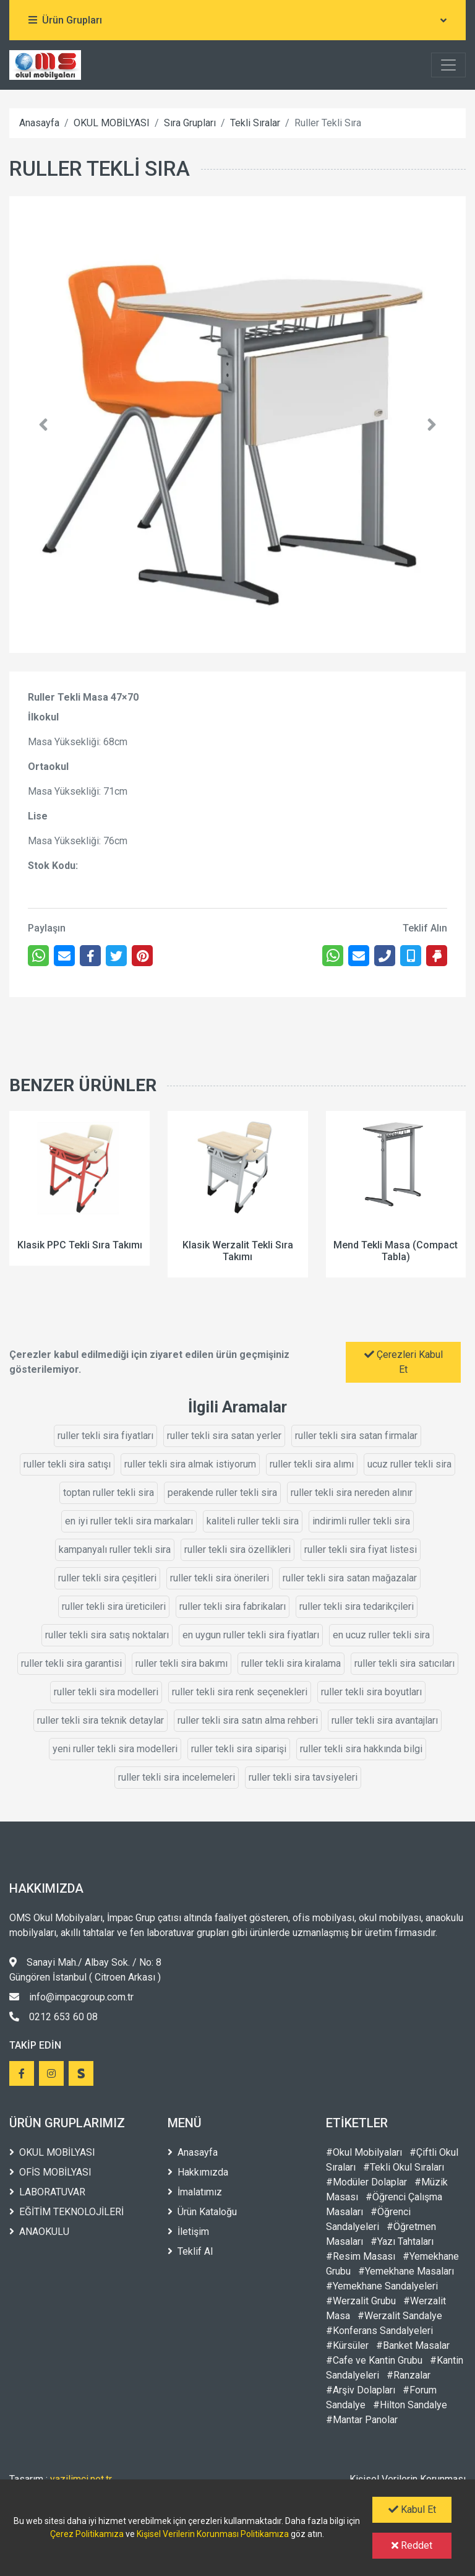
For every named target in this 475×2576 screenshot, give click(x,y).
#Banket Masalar (413, 2345)
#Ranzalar (408, 2375)
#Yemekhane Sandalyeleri (382, 2286)
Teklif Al (190, 2251)
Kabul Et (412, 2509)
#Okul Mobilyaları (364, 2152)
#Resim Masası (360, 2256)
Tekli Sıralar (255, 123)
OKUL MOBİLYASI (112, 123)
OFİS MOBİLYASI (50, 2172)
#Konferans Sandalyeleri (379, 2330)
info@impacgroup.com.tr (71, 1997)
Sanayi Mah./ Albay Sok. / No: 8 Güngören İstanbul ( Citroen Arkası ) (85, 1969)
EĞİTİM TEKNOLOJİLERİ (66, 2212)
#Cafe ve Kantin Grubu (374, 2360)
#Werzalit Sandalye (399, 2316)
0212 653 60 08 (53, 2017)
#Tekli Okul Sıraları (403, 2167)
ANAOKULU (39, 2231)
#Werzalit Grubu (361, 2301)
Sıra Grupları (190, 123)
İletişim (188, 2231)
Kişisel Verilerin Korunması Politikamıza (213, 2534)
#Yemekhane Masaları (406, 2271)
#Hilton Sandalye (410, 2405)
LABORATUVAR (47, 2192)
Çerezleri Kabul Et (403, 1362)
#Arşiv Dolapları (360, 2390)
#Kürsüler (347, 2345)
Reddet (412, 2545)
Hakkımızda (198, 2172)
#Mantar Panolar (362, 2420)
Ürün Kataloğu (202, 2212)
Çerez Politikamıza (87, 2534)
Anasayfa (39, 123)
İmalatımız (195, 2192)
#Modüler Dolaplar (366, 2182)
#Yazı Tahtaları (402, 2241)
